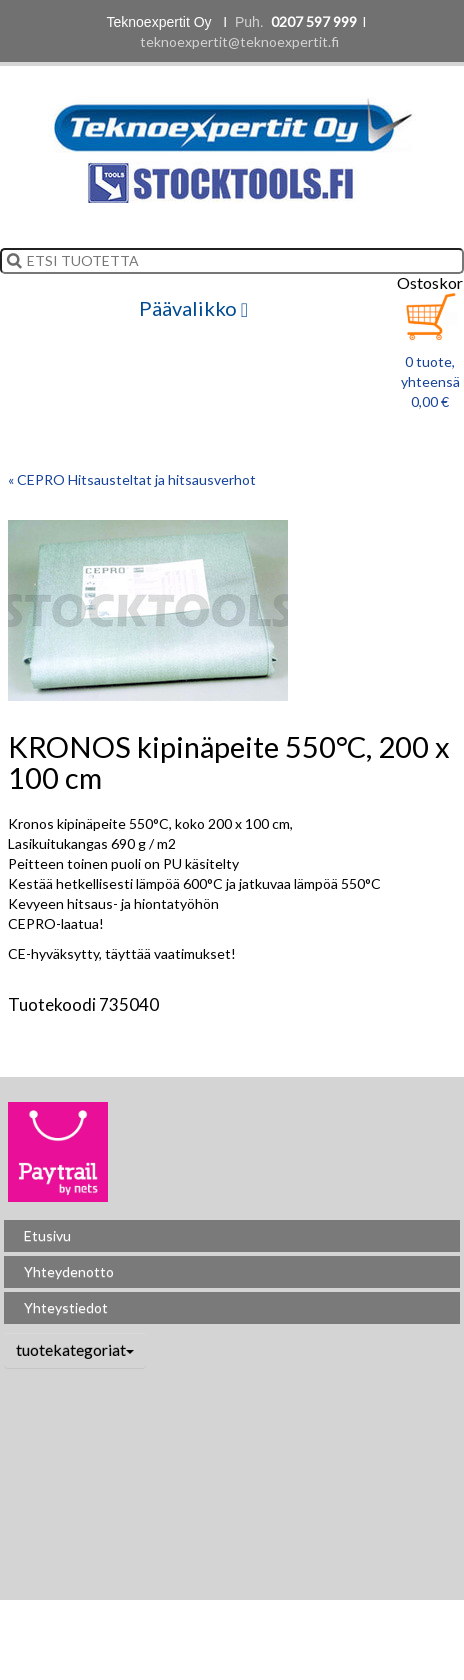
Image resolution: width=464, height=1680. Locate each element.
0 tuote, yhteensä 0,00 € (430, 381)
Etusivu (47, 1235)
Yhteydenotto (69, 1271)
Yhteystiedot (66, 1307)
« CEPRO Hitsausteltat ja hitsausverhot (132, 479)
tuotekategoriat (75, 1349)
